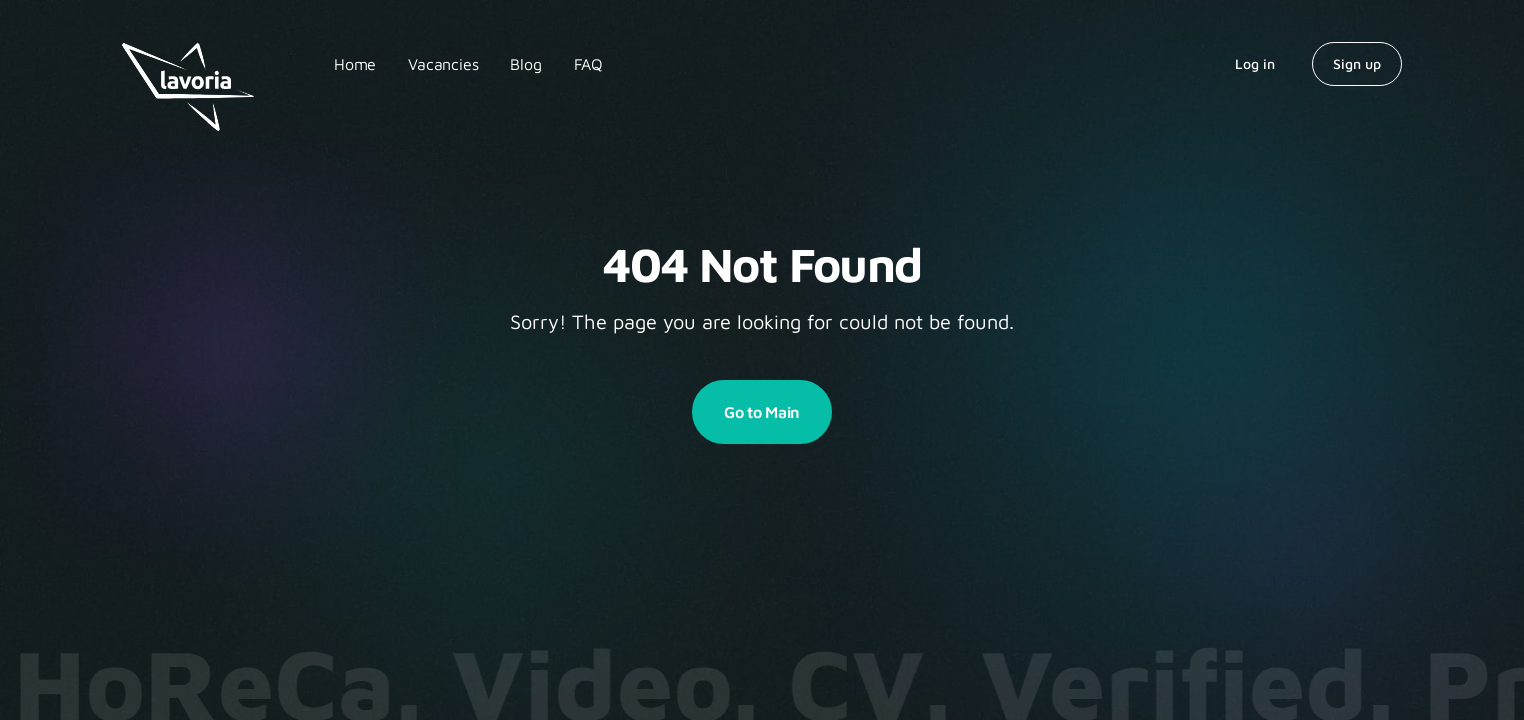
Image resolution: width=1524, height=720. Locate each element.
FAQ (588, 64)
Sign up (1357, 63)
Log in (1255, 63)
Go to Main (762, 412)
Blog (525, 64)
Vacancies (443, 64)
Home (355, 64)
